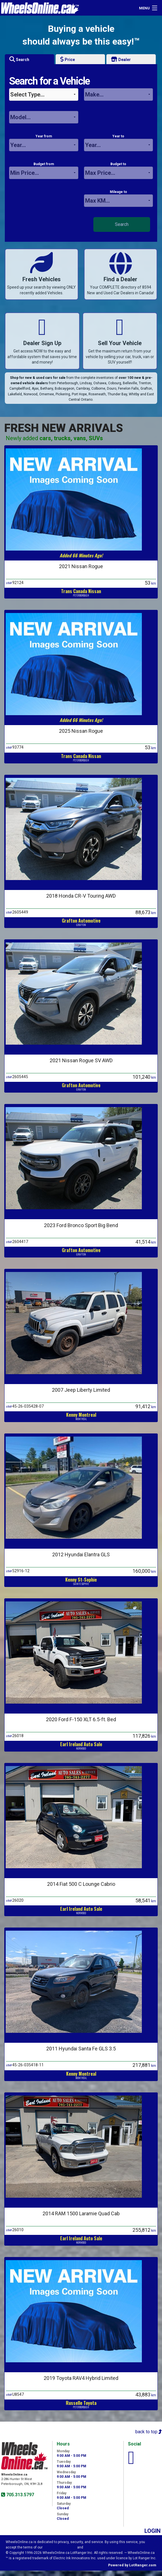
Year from (43, 142)
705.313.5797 (19, 2494)
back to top (148, 2431)
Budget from (43, 170)
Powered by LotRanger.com (132, 2565)
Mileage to (118, 198)
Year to (118, 142)
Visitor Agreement (59, 2547)
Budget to (118, 170)
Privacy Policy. (96, 2547)
